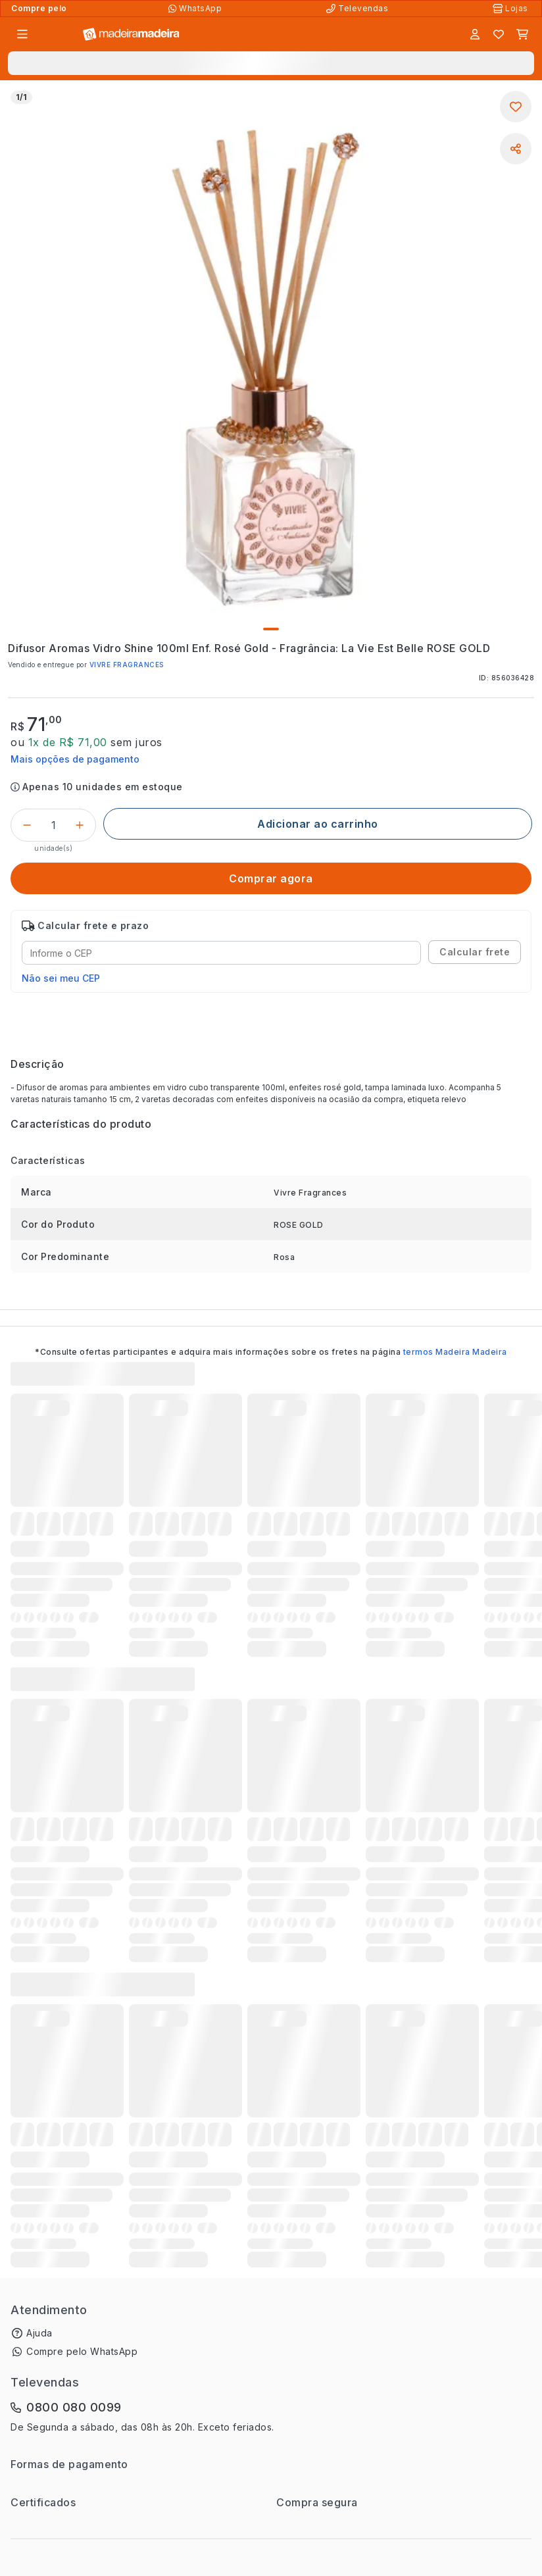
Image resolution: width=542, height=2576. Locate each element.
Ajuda (39, 2332)
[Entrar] (475, 34)
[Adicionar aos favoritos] (515, 106)
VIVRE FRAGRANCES (126, 665)
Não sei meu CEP (61, 978)
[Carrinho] (522, 34)
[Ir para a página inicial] (131, 34)
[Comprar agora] (271, 878)
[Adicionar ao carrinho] (317, 824)
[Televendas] (358, 8)
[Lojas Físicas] (512, 8)
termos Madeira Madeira (455, 1352)
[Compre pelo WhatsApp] (196, 8)
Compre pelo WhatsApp (81, 2351)
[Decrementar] (27, 825)
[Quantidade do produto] (53, 825)
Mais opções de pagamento (75, 759)
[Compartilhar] (515, 148)
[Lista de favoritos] (498, 34)
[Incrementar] (79, 825)
